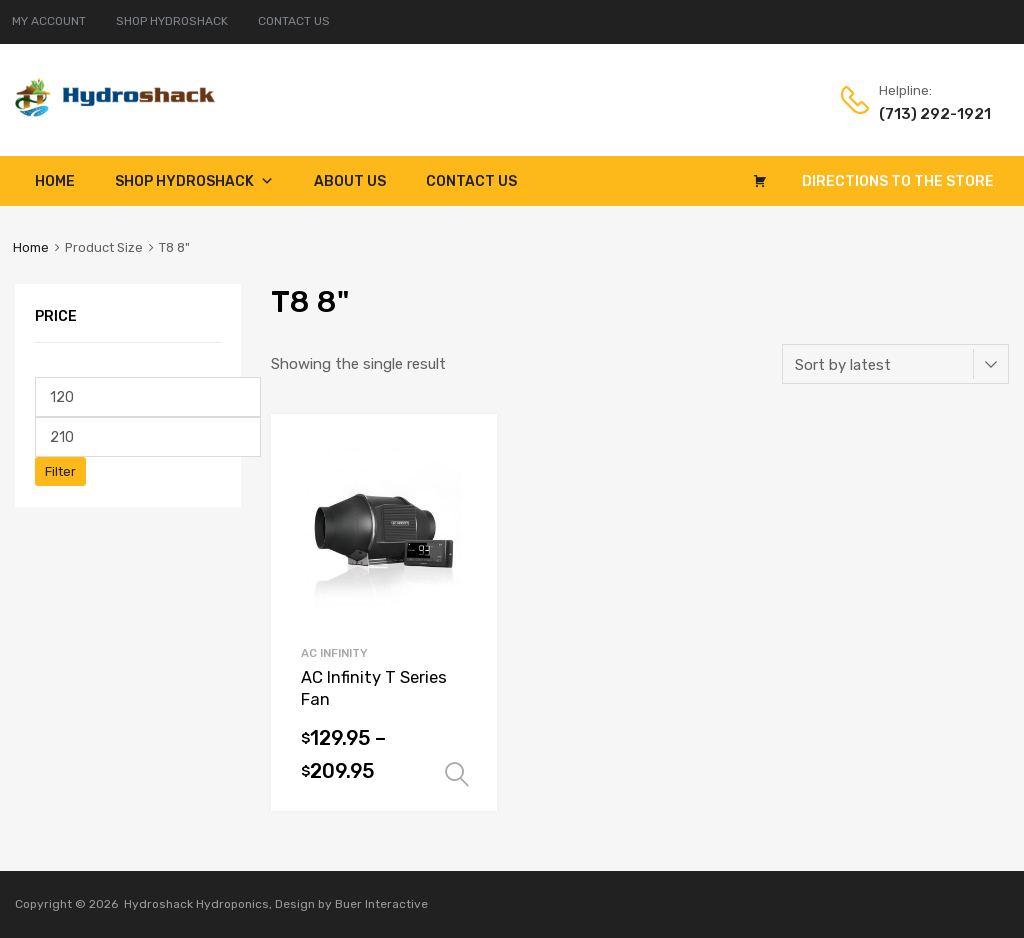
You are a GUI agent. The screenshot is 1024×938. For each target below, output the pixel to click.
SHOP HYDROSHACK (172, 21)
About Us (350, 181)
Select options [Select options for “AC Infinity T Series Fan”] (457, 775)
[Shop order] (895, 364)
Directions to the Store (898, 181)
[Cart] (760, 181)
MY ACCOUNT (49, 21)
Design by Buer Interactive (351, 904)
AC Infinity (334, 653)
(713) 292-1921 (928, 114)
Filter (60, 471)
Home (55, 181)
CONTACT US (294, 21)
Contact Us (471, 181)
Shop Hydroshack (194, 181)
